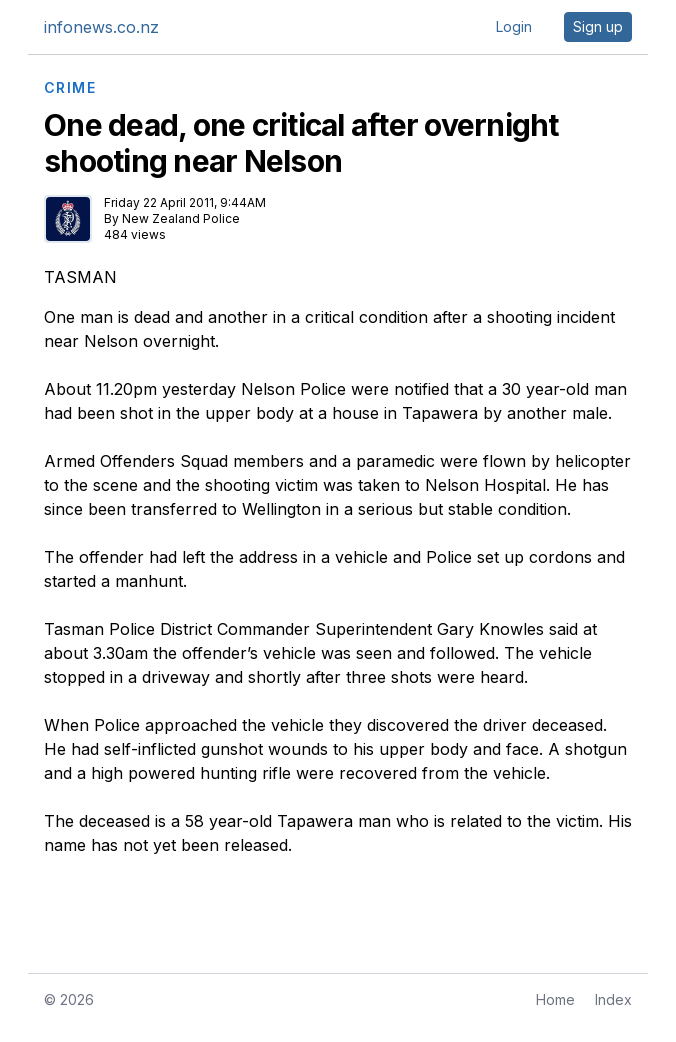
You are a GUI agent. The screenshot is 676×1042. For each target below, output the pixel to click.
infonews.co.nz (101, 27)
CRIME (70, 88)
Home (555, 999)
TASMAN (80, 277)
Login (514, 26)
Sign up (598, 26)
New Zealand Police (181, 218)
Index (613, 999)
